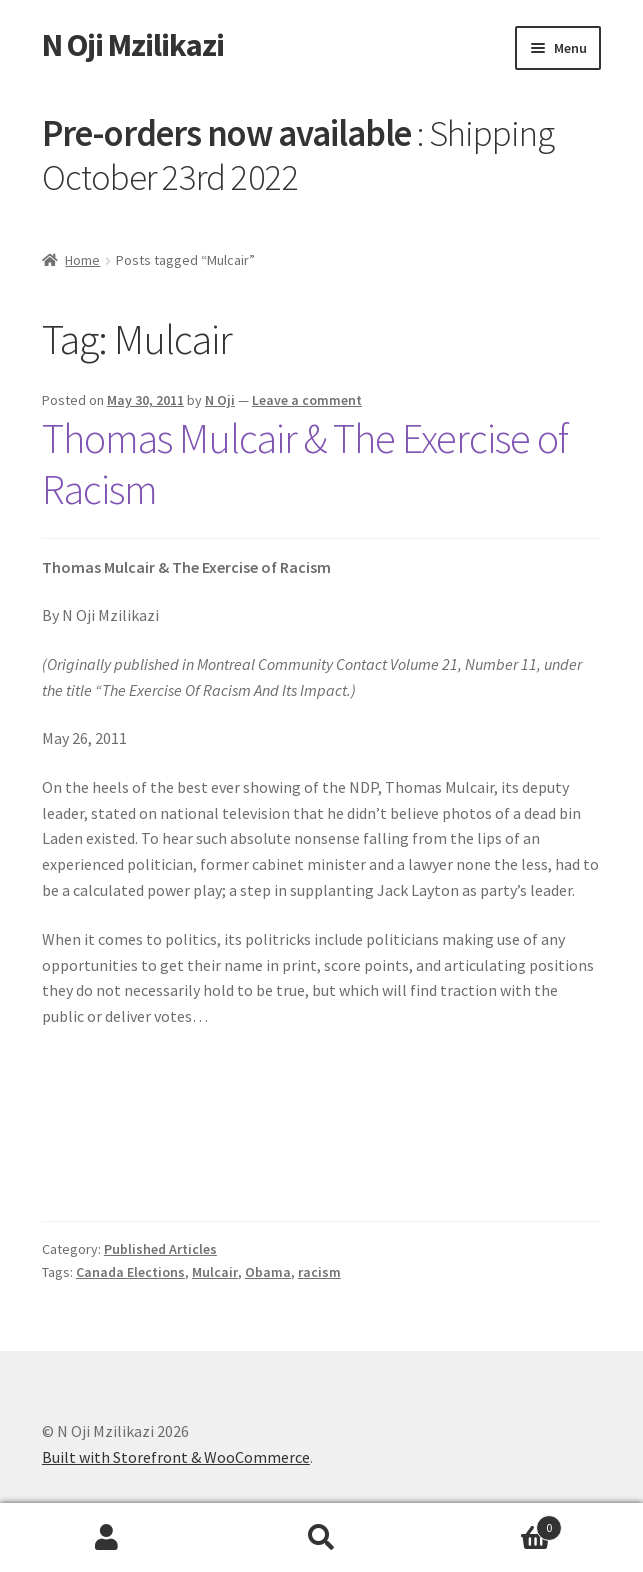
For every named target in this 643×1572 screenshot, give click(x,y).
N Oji (220, 400)
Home (82, 260)
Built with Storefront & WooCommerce (176, 1457)
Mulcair (215, 1272)
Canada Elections (130, 1272)
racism (319, 1272)
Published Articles (160, 1249)
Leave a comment (307, 400)
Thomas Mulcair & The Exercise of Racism (305, 463)
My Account (107, 1538)
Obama (268, 1272)
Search (321, 1538)
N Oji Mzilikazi (133, 45)
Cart (495, 1523)
